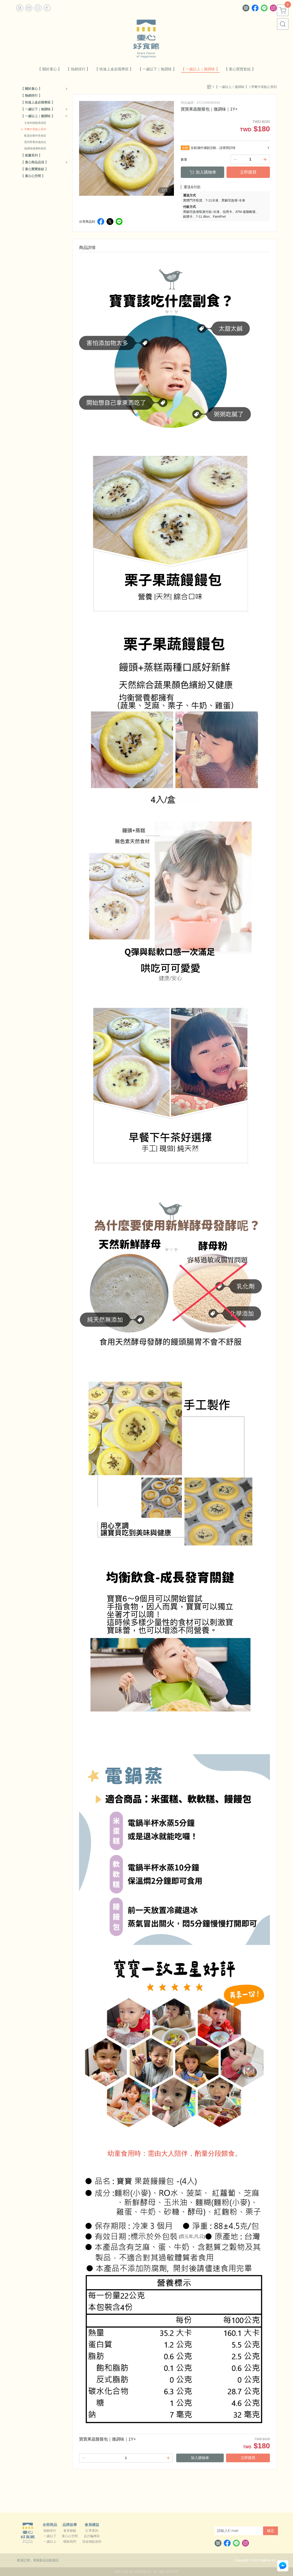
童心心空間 (70, 2536)
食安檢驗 (69, 2530)
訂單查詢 (91, 2530)
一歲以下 (49, 2536)
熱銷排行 (49, 2530)
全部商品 (50, 2525)
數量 (184, 159)
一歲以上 (49, 2541)
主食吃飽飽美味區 (35, 122)
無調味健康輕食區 (35, 148)
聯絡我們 (69, 2541)
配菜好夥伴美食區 (35, 135)
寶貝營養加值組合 (35, 142)
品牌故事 (69, 2525)
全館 (185, 148)
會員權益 (92, 2525)
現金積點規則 (91, 2541)
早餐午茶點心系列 (35, 129)
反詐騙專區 (92, 2536)
